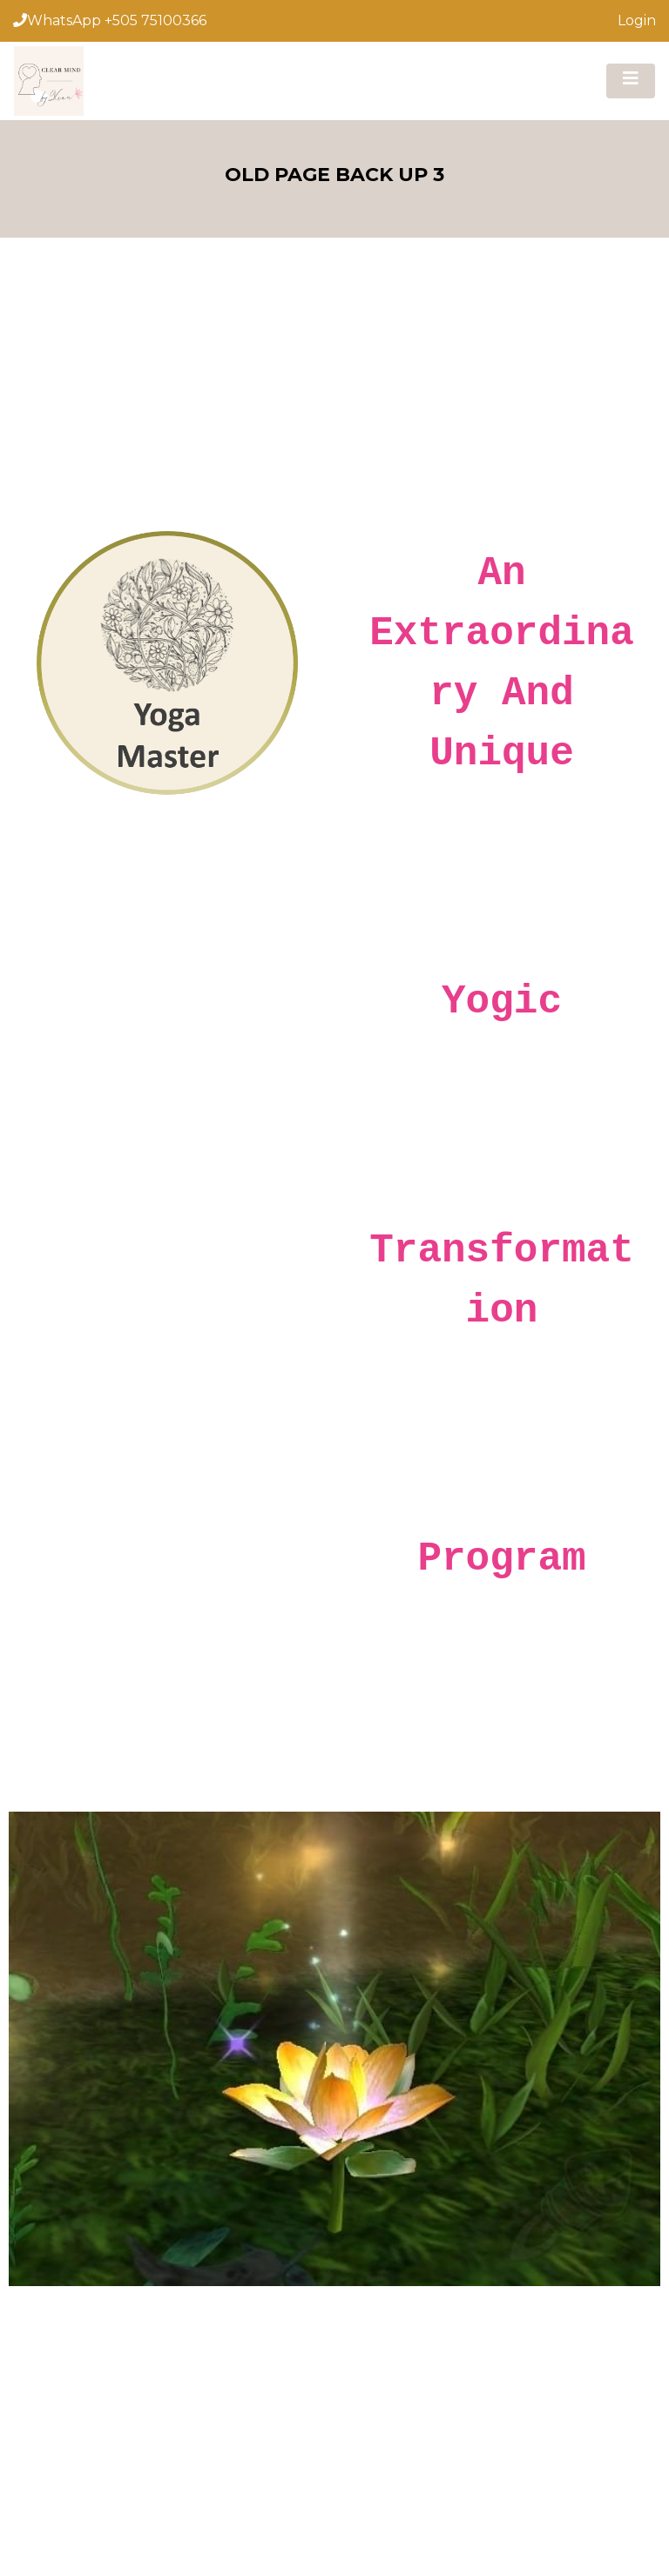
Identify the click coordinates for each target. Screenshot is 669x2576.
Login (637, 20)
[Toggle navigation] (630, 81)
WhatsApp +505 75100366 (109, 20)
